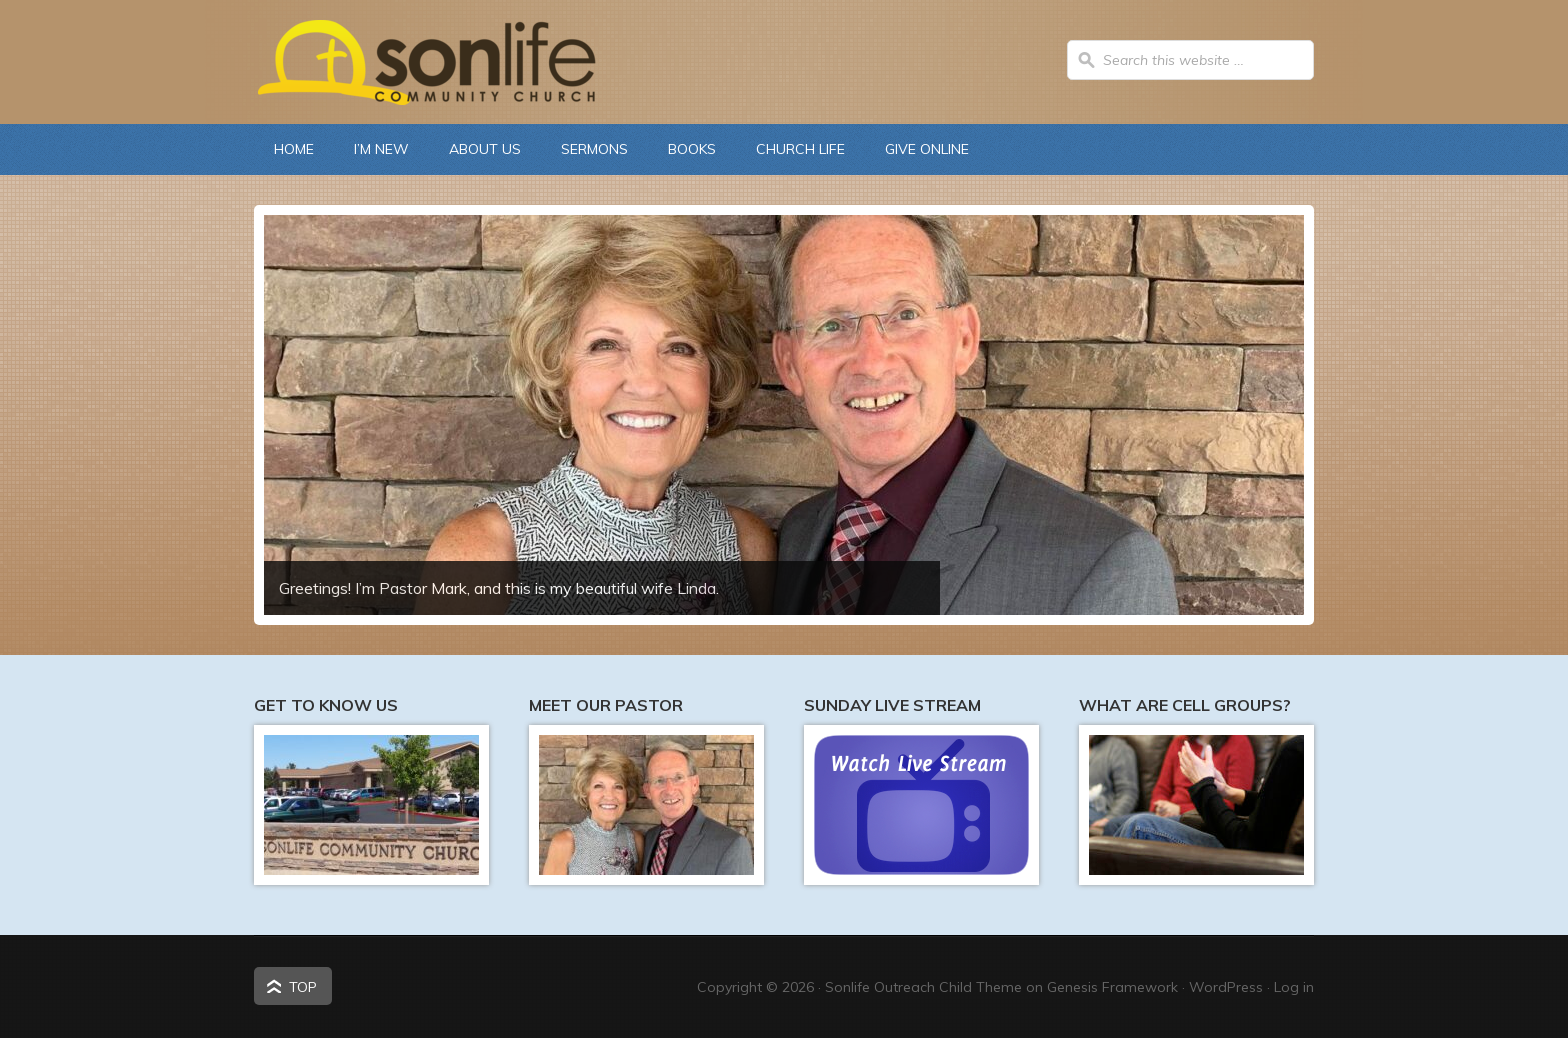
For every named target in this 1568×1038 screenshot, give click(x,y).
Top (303, 987)
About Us (475, 149)
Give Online (927, 149)
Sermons (594, 149)
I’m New (381, 149)
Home (294, 149)
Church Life (790, 149)
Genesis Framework (1112, 987)
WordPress (1226, 987)
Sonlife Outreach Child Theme (923, 987)
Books (692, 149)
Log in (1294, 987)
